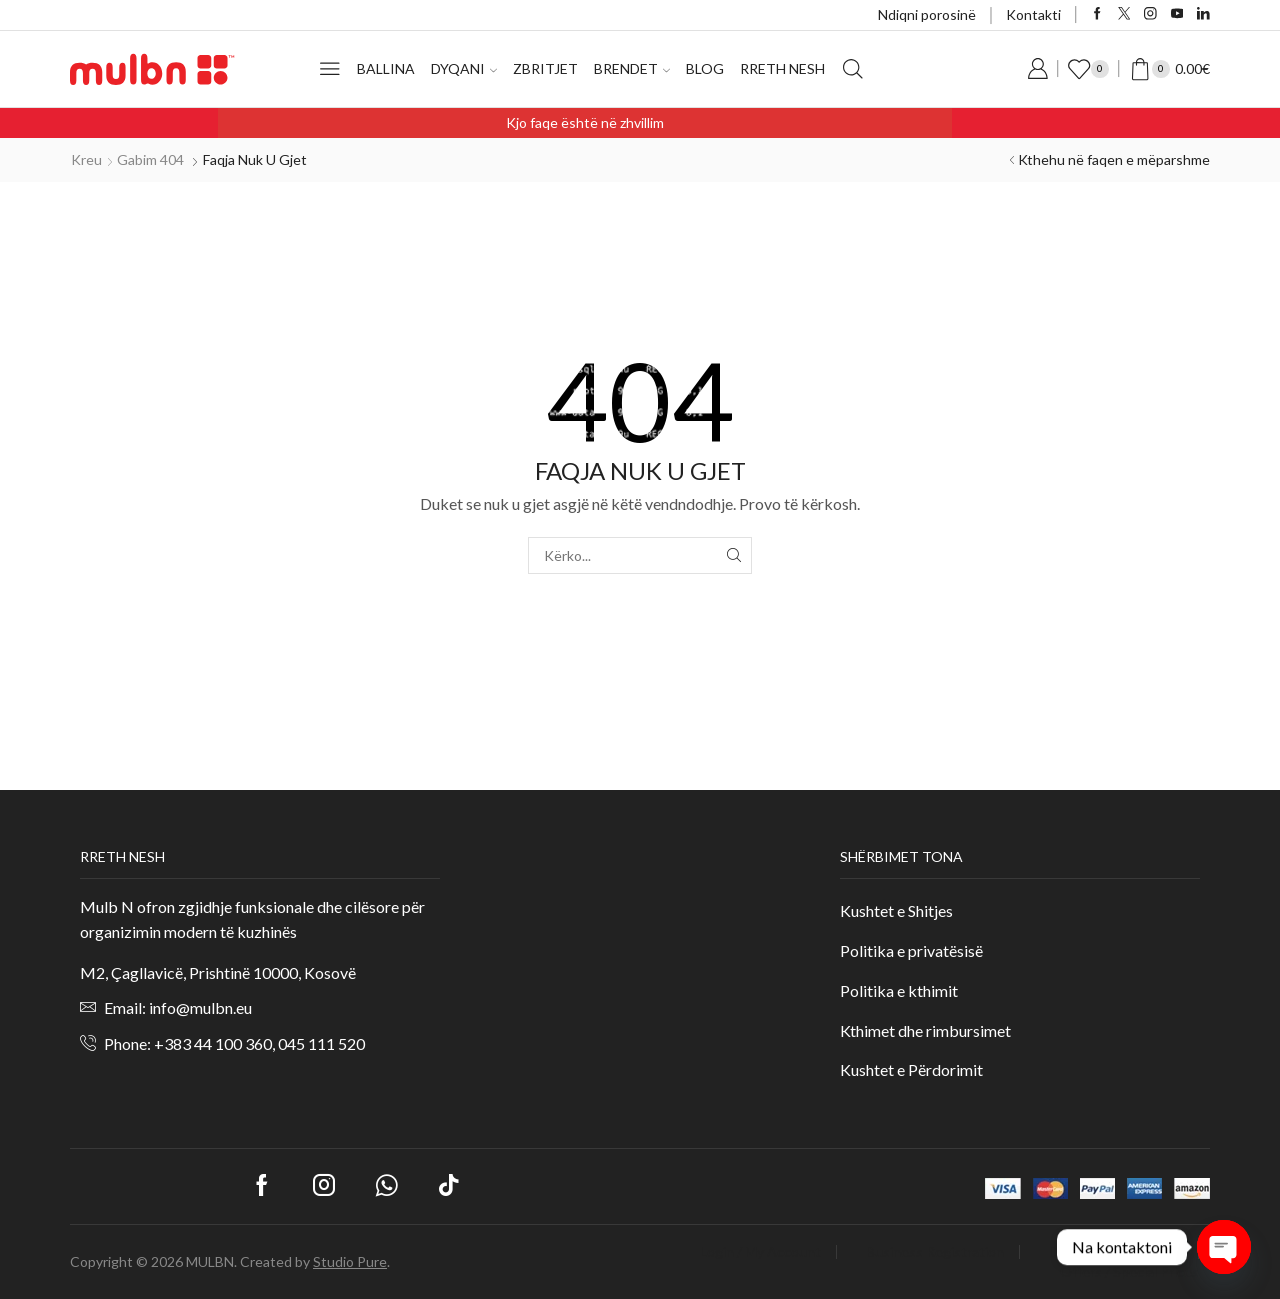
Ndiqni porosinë (927, 14)
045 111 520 (321, 1043)
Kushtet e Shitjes (896, 910)
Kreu (86, 159)
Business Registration (935, 1252)
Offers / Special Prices (1129, 1272)
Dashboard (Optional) (1116, 1252)
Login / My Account (760, 1252)
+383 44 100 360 (213, 1043)
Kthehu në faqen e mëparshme (1114, 159)
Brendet (632, 68)
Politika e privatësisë (911, 950)
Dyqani (464, 68)
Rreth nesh (782, 68)
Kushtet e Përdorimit (911, 1069)
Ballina (386, 68)
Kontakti (1033, 14)
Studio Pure (350, 1261)
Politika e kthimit (900, 990)
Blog (705, 68)
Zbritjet (545, 68)
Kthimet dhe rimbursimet (925, 1030)
